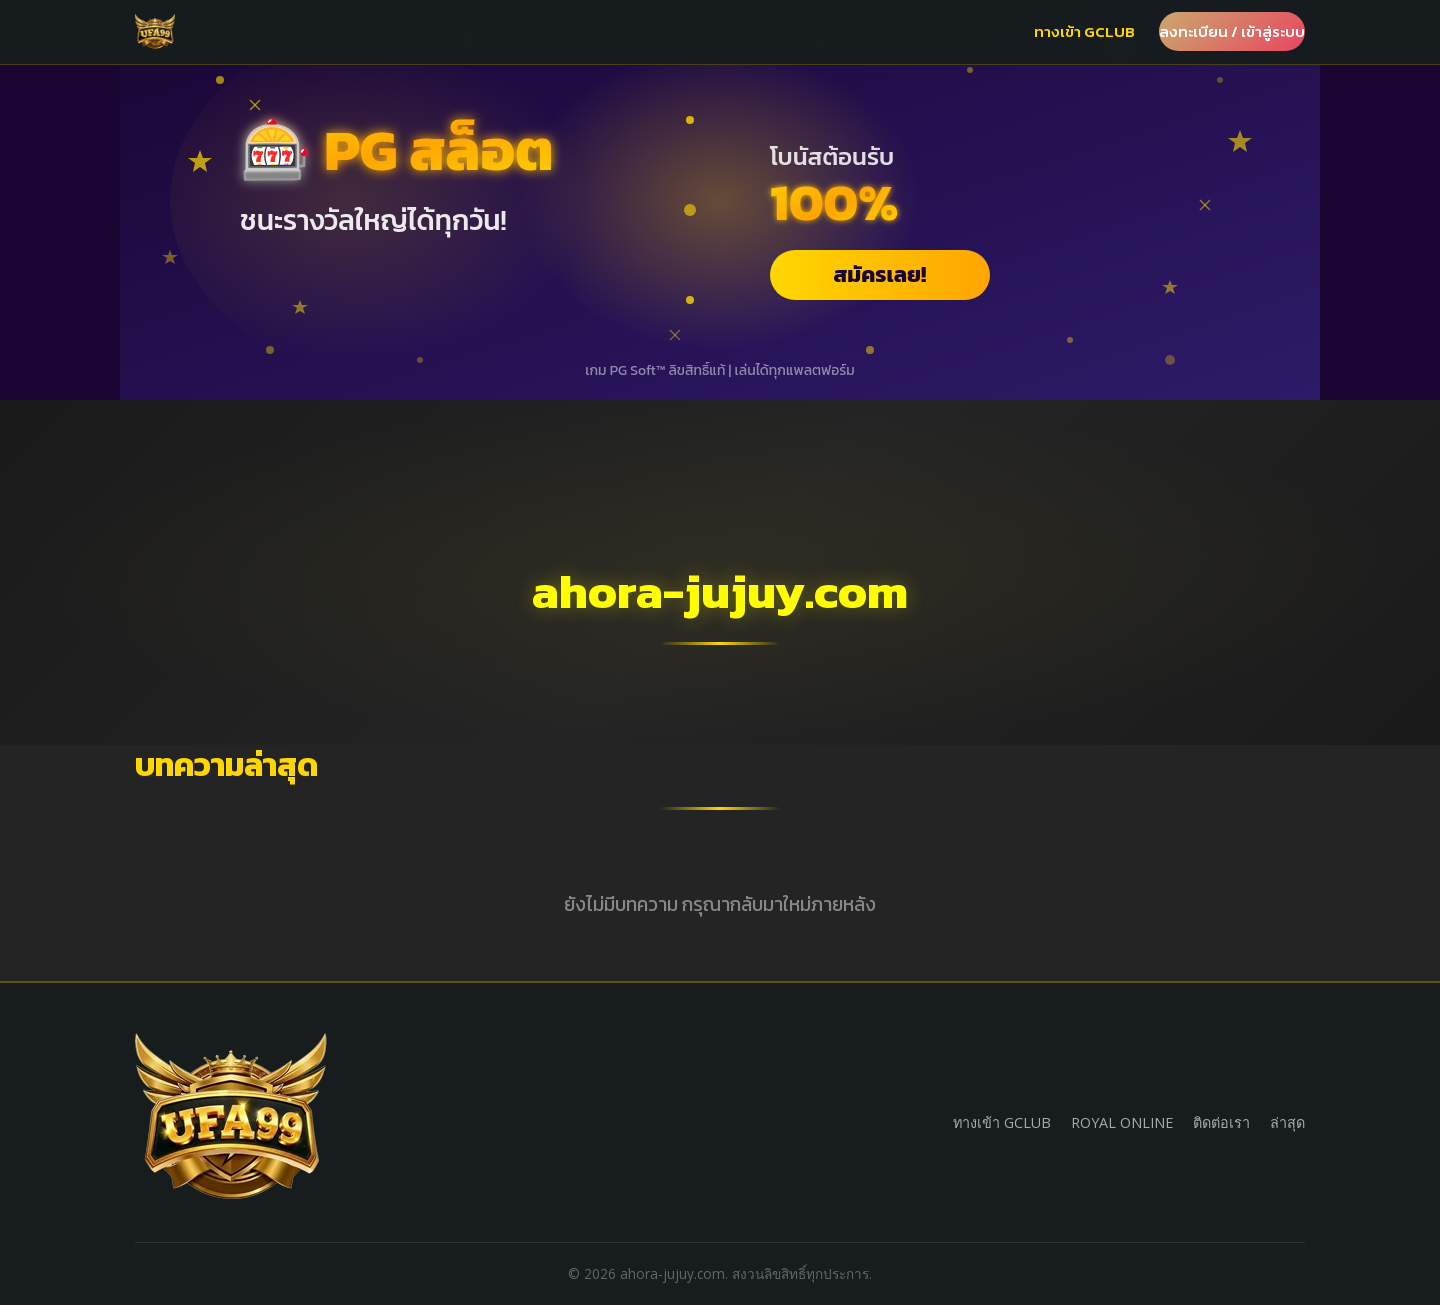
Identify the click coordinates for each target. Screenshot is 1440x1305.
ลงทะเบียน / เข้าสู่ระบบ (1232, 31)
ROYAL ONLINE (1122, 1122)
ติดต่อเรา (1221, 1122)
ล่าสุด (1287, 1122)
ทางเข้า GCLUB (1084, 31)
